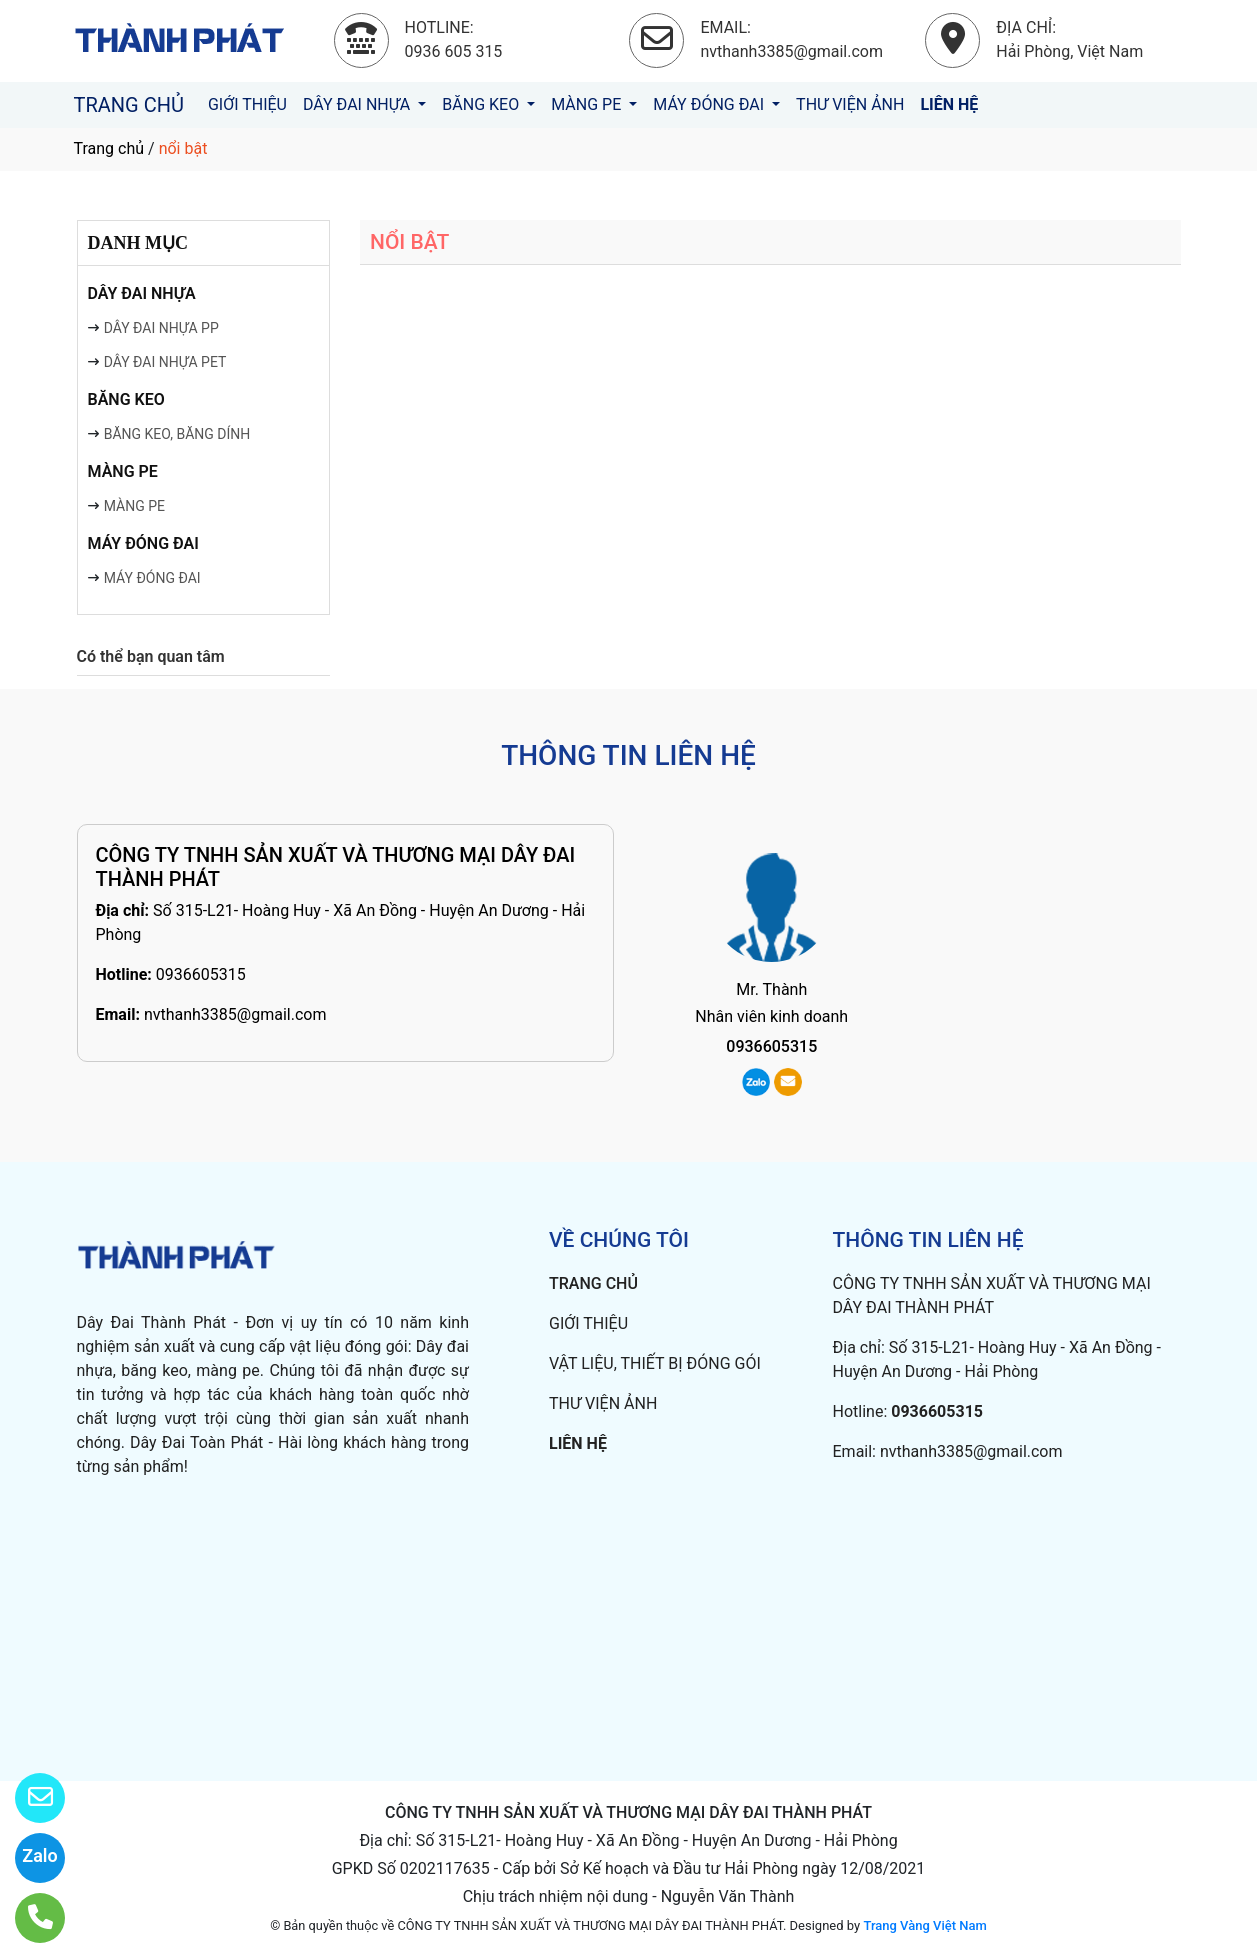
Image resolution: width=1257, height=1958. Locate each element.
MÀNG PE (588, 104)
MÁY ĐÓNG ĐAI (710, 104)
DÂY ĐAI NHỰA (358, 104)
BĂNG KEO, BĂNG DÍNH (177, 434)
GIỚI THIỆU (247, 104)
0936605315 (201, 974)
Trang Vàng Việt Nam (924, 1925)
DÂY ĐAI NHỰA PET (165, 362)
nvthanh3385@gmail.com (235, 1014)
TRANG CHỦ (129, 105)
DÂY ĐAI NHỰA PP (161, 328)
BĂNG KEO (482, 104)
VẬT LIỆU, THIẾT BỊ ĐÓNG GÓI (655, 1363)
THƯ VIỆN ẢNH (850, 104)
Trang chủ (109, 148)
